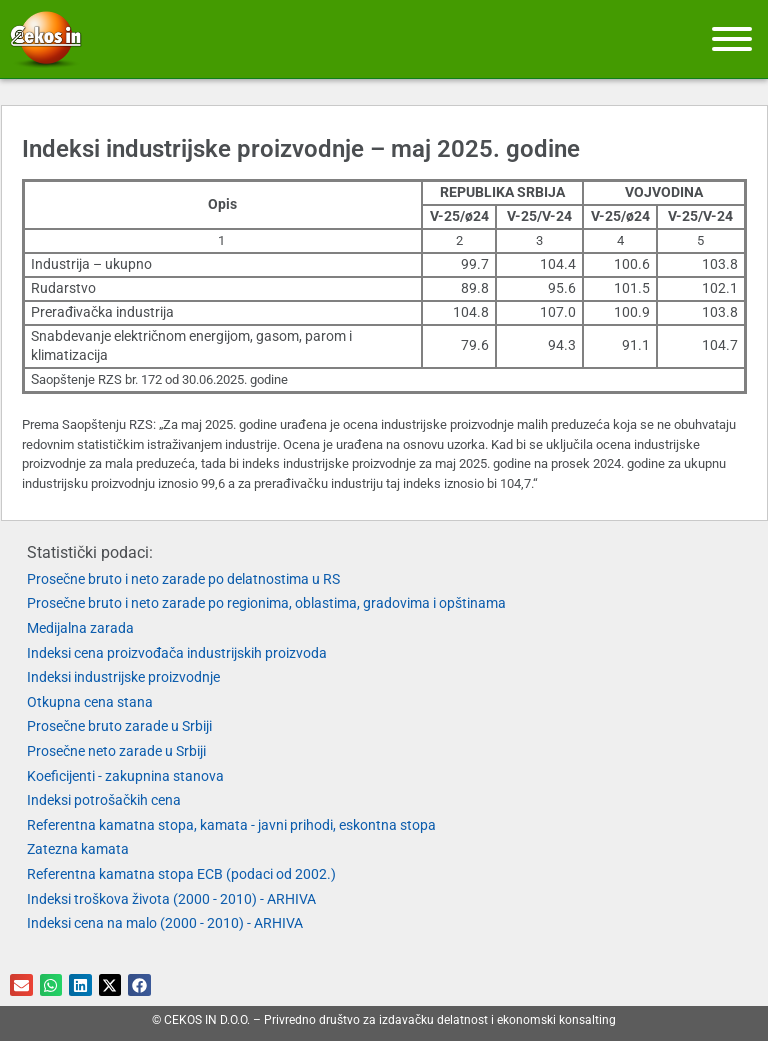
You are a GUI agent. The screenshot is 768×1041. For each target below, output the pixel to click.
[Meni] (732, 39)
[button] (21, 985)
